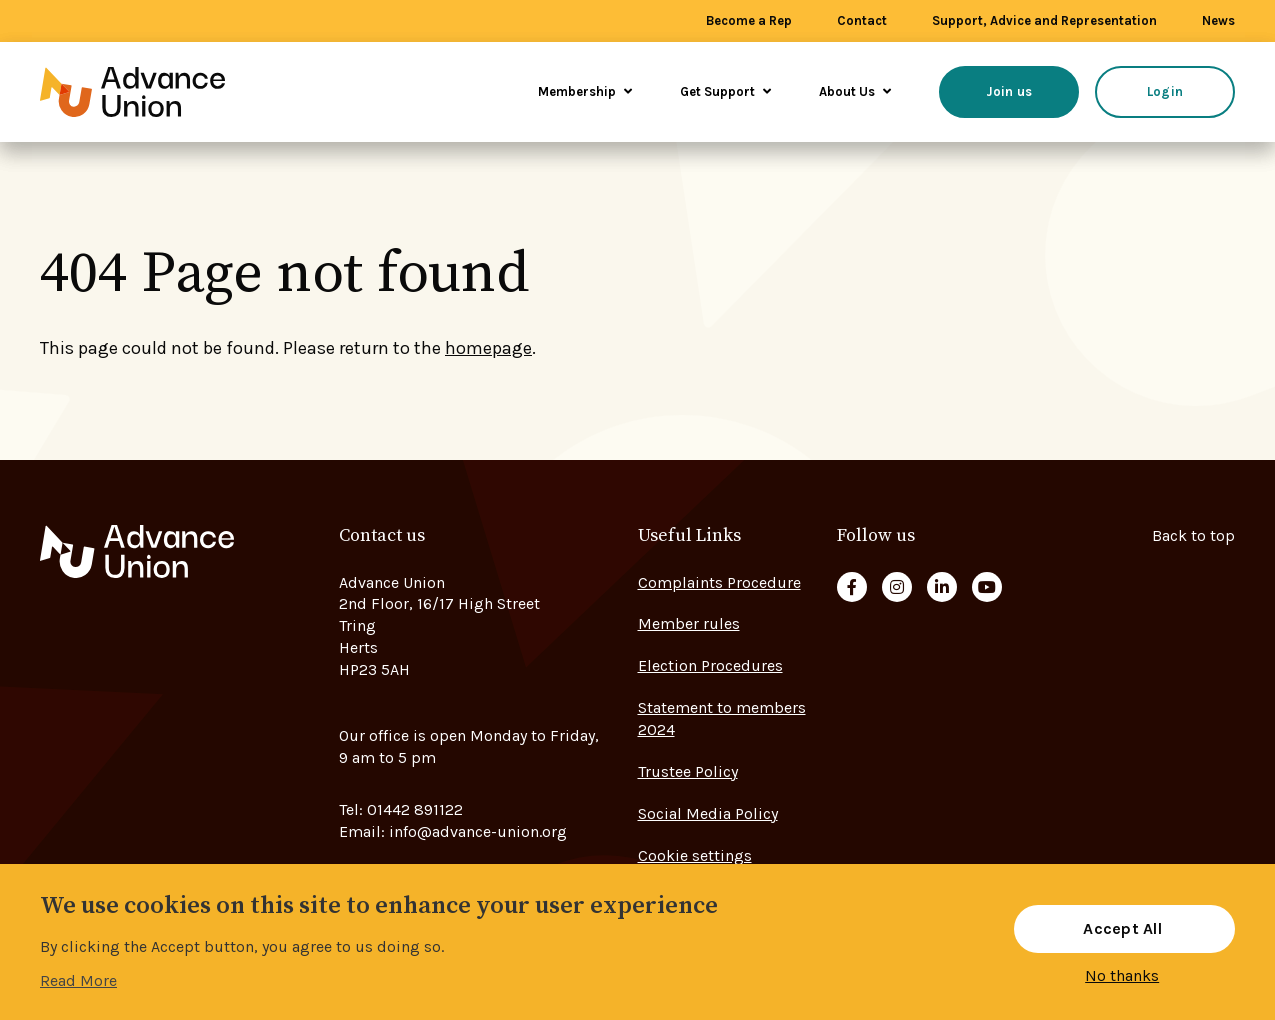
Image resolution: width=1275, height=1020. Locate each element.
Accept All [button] (1122, 928)
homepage (488, 348)
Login (1165, 91)
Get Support (725, 91)
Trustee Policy (688, 771)
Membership (585, 91)
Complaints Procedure (719, 582)
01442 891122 (415, 809)
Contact (862, 20)
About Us (855, 91)
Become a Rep (749, 20)
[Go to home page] (160, 92)
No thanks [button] (1122, 976)
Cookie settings (695, 855)
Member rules (689, 623)
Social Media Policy (708, 813)
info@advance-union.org (478, 831)
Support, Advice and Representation (1044, 20)
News (1218, 20)
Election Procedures (710, 665)
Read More (78, 980)
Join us (1009, 91)
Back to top (1193, 535)
